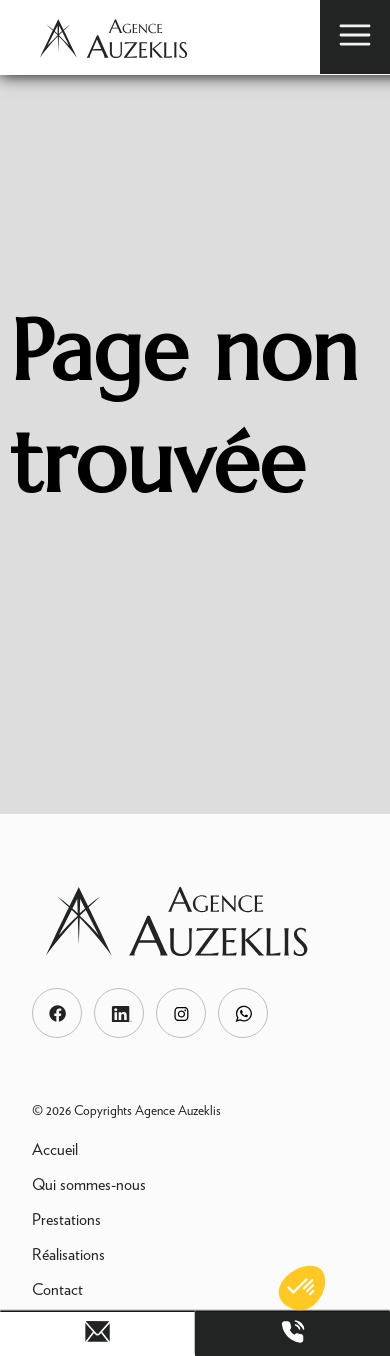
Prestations (66, 1219)
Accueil (55, 1149)
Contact (57, 1289)
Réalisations (68, 1254)
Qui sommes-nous (89, 1184)
